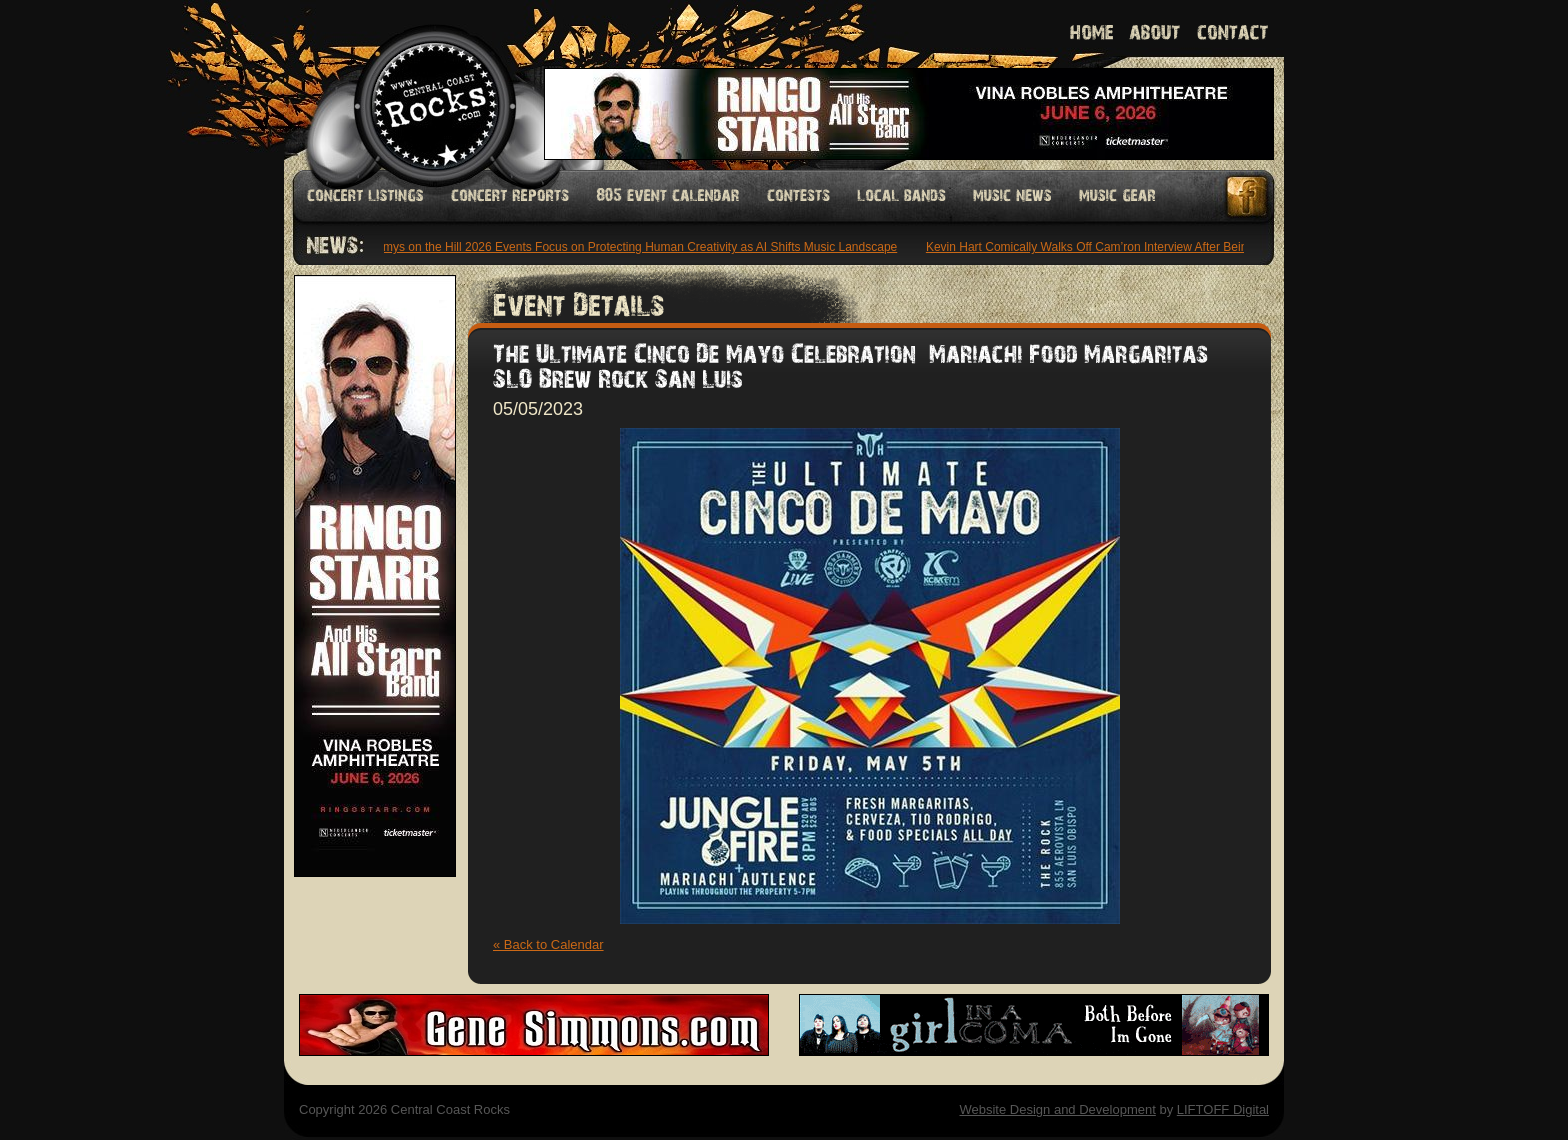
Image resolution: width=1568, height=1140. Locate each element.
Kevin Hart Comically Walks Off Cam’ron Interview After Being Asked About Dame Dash (1160, 247)
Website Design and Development (1057, 1109)
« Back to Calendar (548, 944)
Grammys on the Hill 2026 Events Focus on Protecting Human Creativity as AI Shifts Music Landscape (627, 247)
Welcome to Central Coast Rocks (411, 84)
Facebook (1248, 196)
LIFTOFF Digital (1223, 1109)
